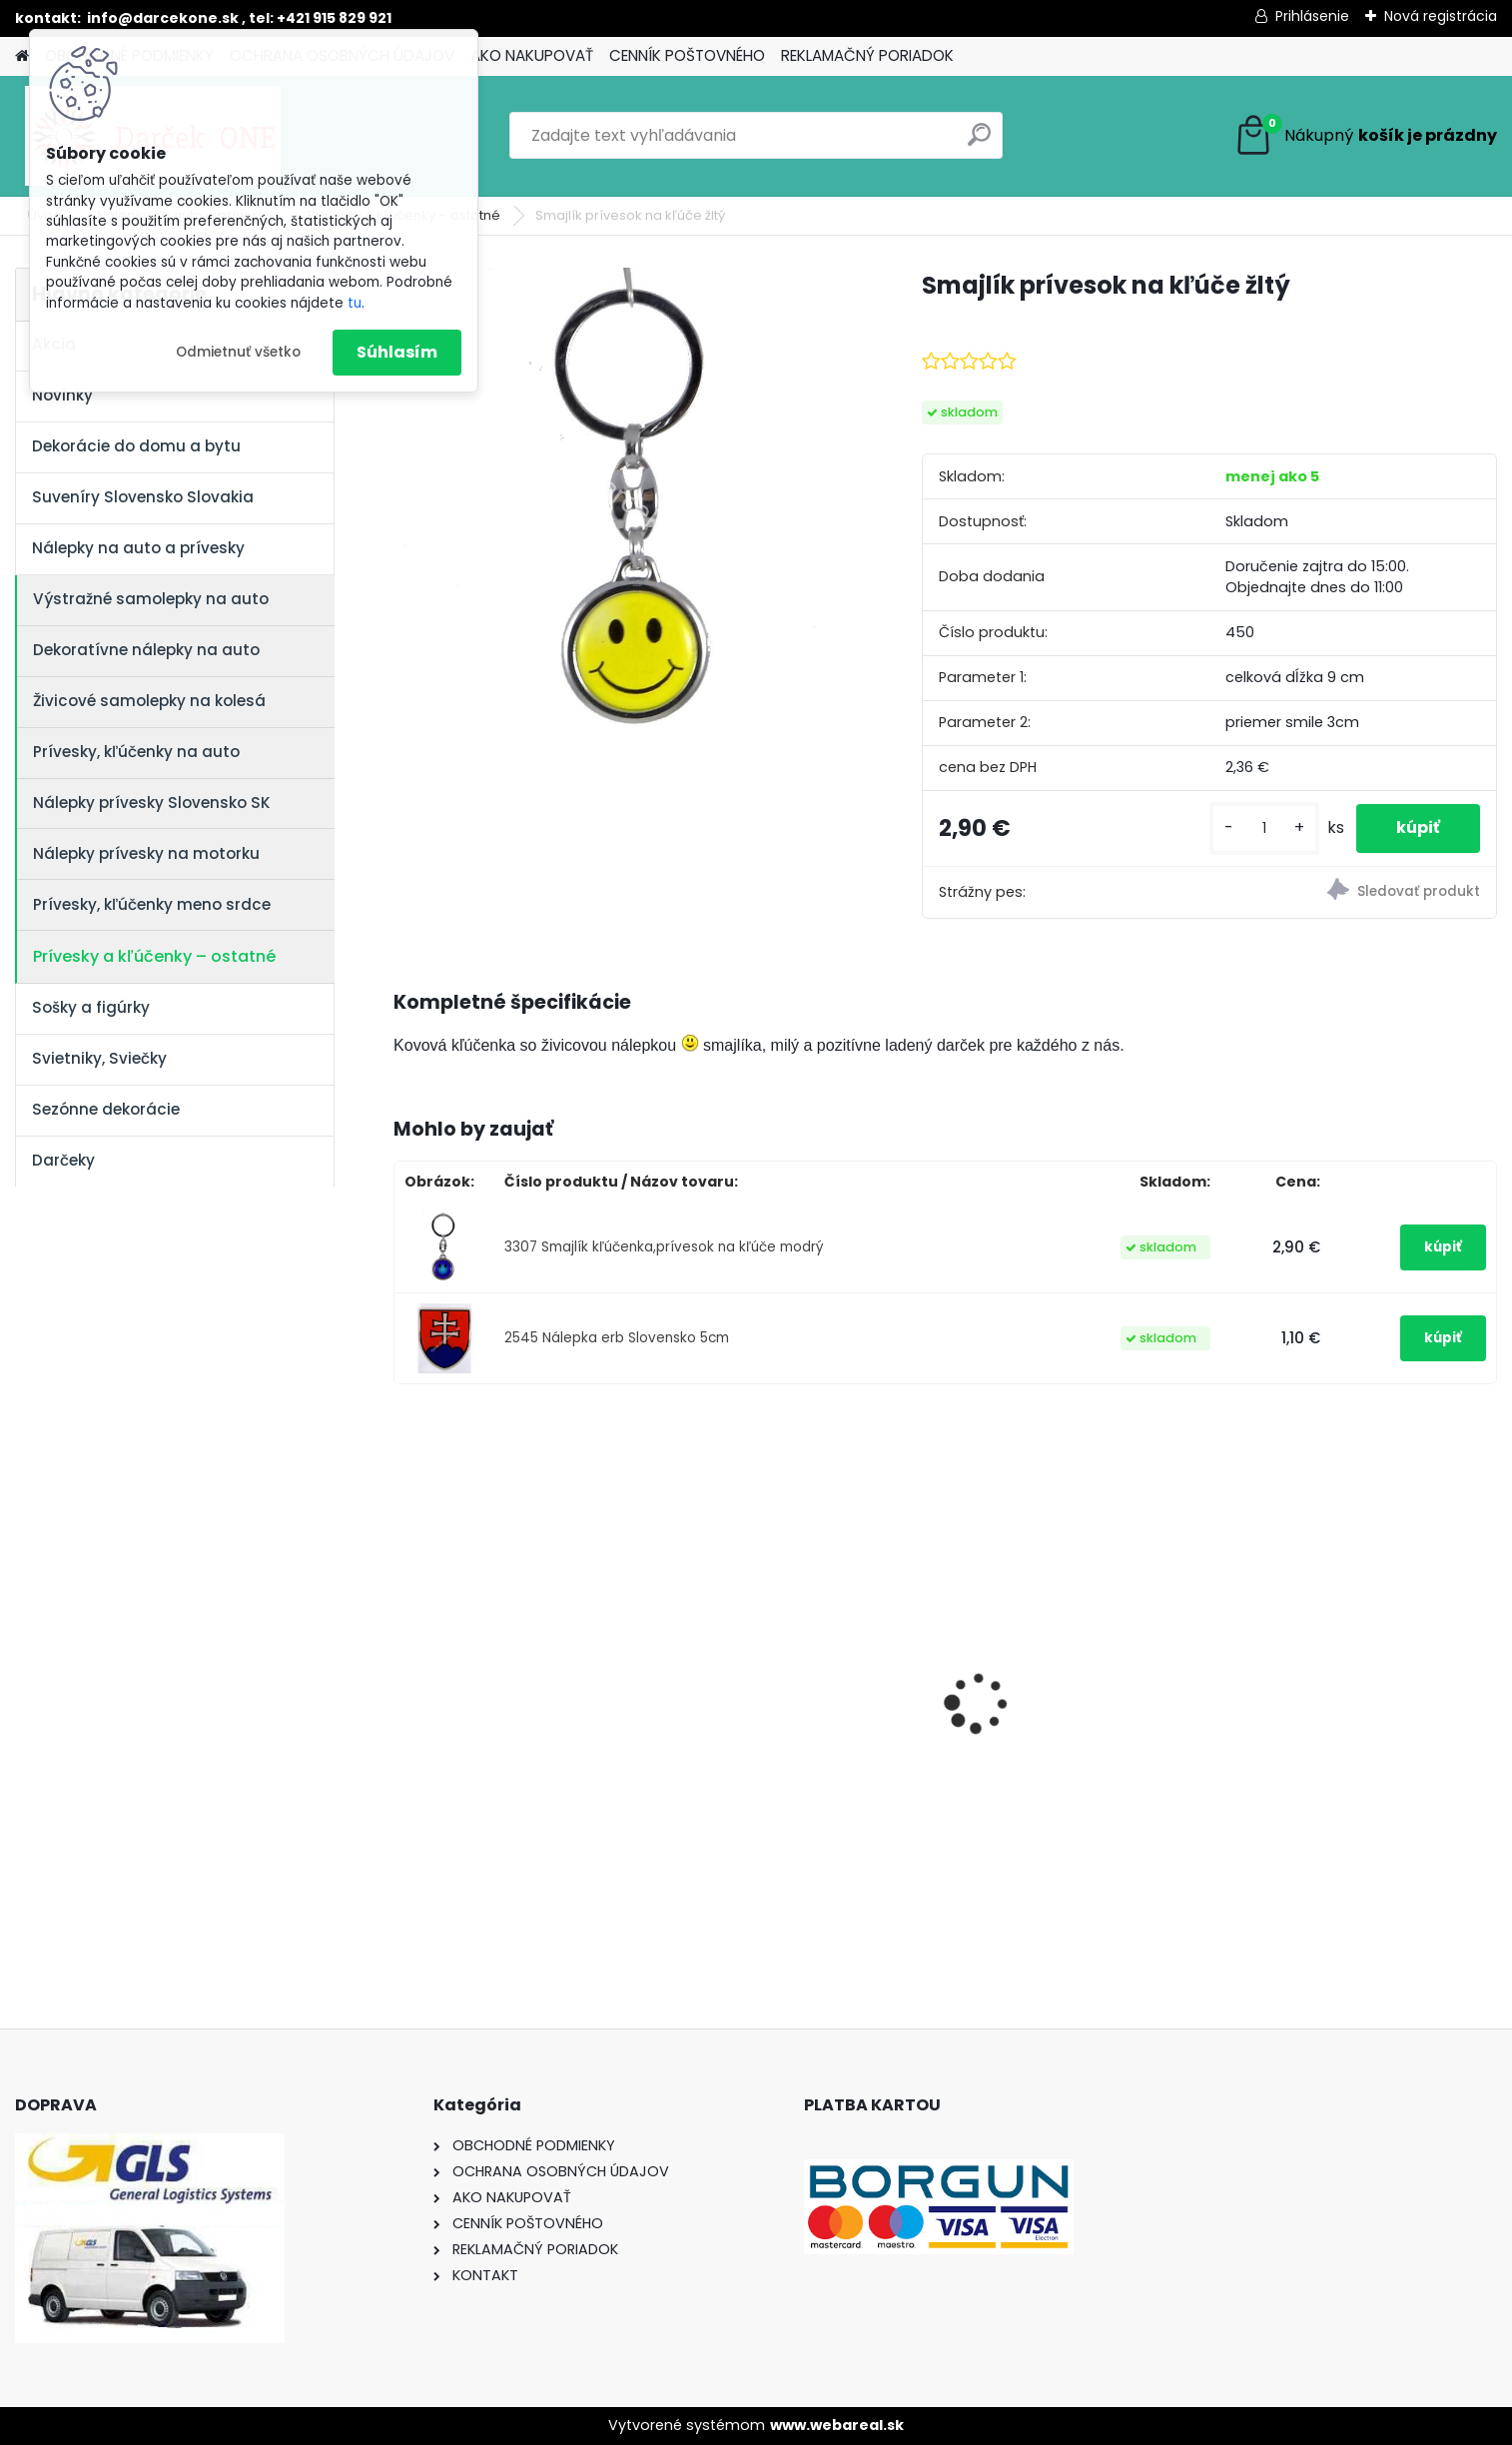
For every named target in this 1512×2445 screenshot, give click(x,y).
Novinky (62, 395)
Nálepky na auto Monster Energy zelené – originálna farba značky (509, 1660)
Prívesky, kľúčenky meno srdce (152, 904)
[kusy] (1264, 828)
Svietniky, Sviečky (99, 1058)
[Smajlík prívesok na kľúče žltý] (625, 499)
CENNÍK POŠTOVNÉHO (687, 55)
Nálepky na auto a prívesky (138, 547)
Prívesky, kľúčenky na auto (136, 751)
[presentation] (404, 1668)
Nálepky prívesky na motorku (146, 853)
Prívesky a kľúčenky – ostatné (154, 956)
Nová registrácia (1440, 16)
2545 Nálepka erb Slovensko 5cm (616, 1337)
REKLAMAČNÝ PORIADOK (867, 55)
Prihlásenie (1312, 16)
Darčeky (63, 1160)
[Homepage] (22, 56)
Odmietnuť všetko (238, 352)
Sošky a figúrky (91, 1007)
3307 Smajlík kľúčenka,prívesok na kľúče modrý (664, 1246)
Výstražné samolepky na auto (151, 598)
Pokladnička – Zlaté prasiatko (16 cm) (1362, 1691)
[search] (979, 142)
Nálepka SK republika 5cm (789, 1686)
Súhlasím (397, 352)
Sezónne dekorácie (106, 1109)
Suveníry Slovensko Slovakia (143, 496)
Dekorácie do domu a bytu (136, 445)
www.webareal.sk (837, 2425)
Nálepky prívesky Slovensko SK (152, 802)
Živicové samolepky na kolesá (149, 700)
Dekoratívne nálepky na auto (146, 649)
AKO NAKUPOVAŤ (531, 55)
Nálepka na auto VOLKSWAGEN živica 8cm (1065, 1697)
